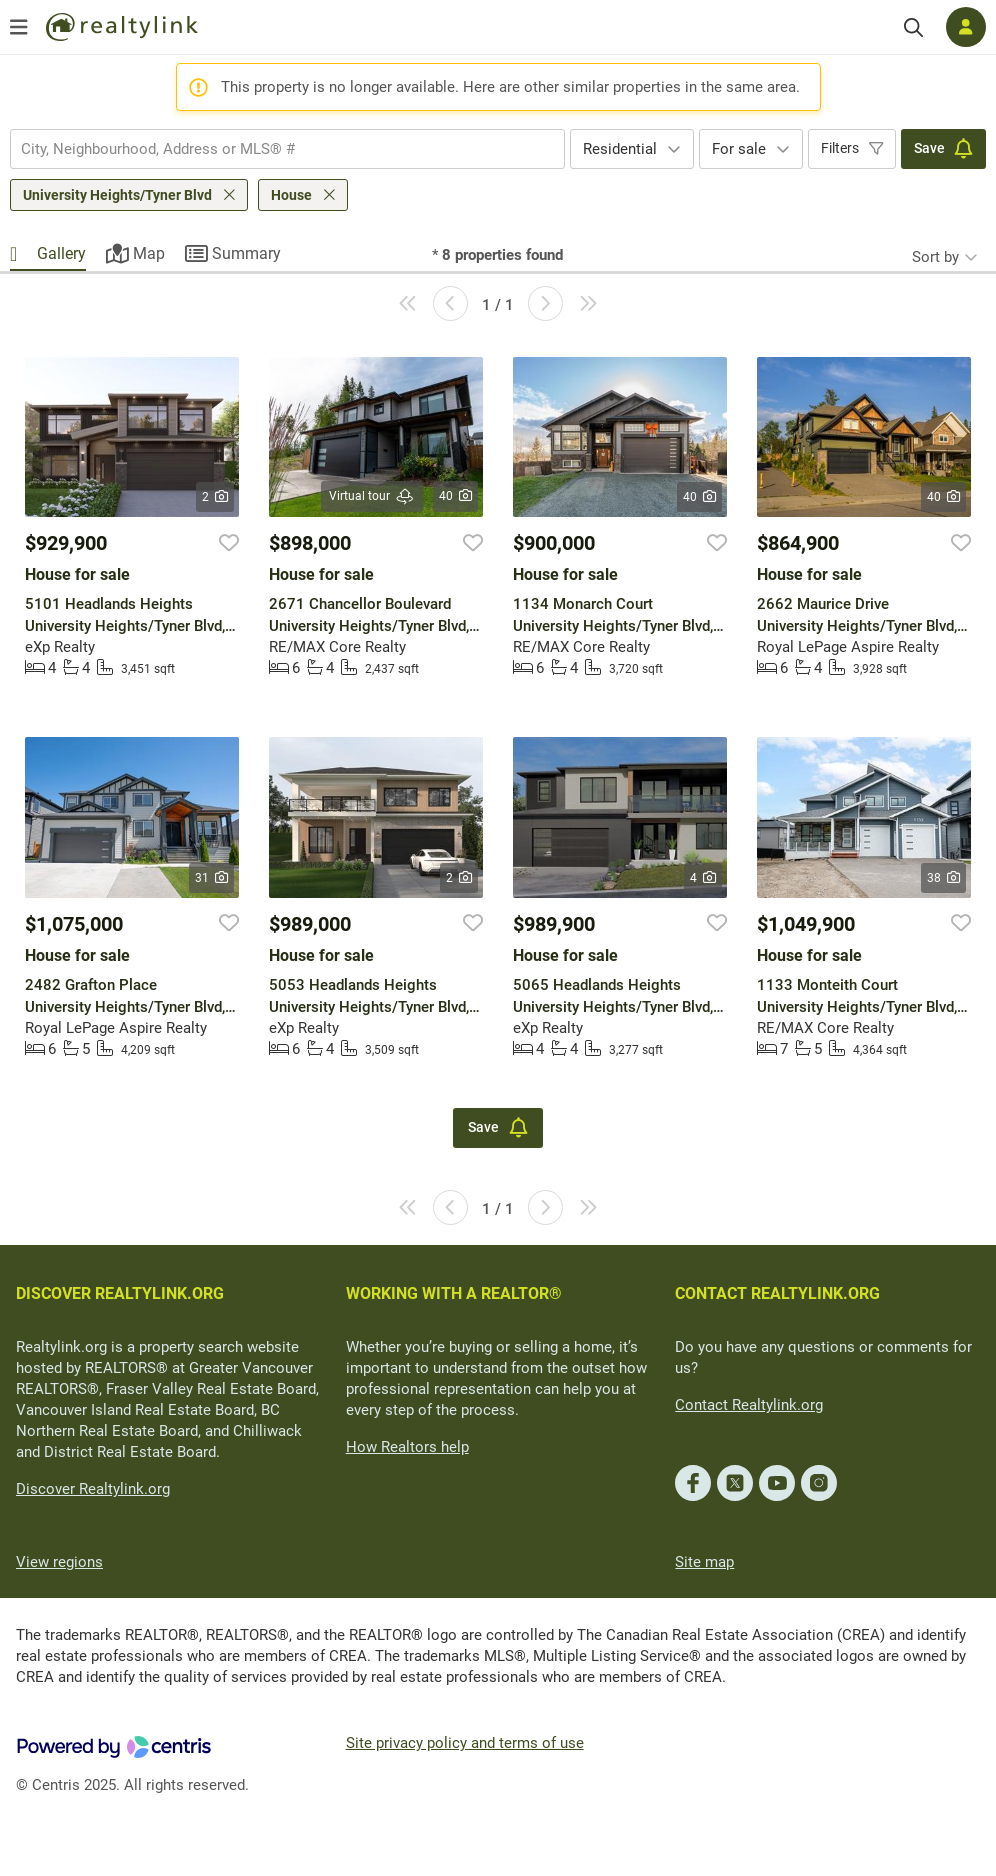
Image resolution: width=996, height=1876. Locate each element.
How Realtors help (407, 1447)
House (291, 195)
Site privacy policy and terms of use (465, 1743)
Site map (704, 1562)
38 (943, 878)
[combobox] (287, 149)
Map (149, 253)
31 (211, 878)
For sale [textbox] (739, 149)
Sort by (935, 257)
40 (455, 496)
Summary (246, 253)
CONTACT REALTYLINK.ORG (777, 1293)
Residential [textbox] (620, 149)
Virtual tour (372, 496)
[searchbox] (275, 149)
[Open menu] (19, 27)
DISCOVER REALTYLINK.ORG (120, 1293)
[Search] (913, 27)
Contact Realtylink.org (749, 1405)
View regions (59, 1562)
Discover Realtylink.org (93, 1489)
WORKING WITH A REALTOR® (454, 1293)
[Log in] (966, 27)
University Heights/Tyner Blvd (117, 195)
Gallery (61, 253)
